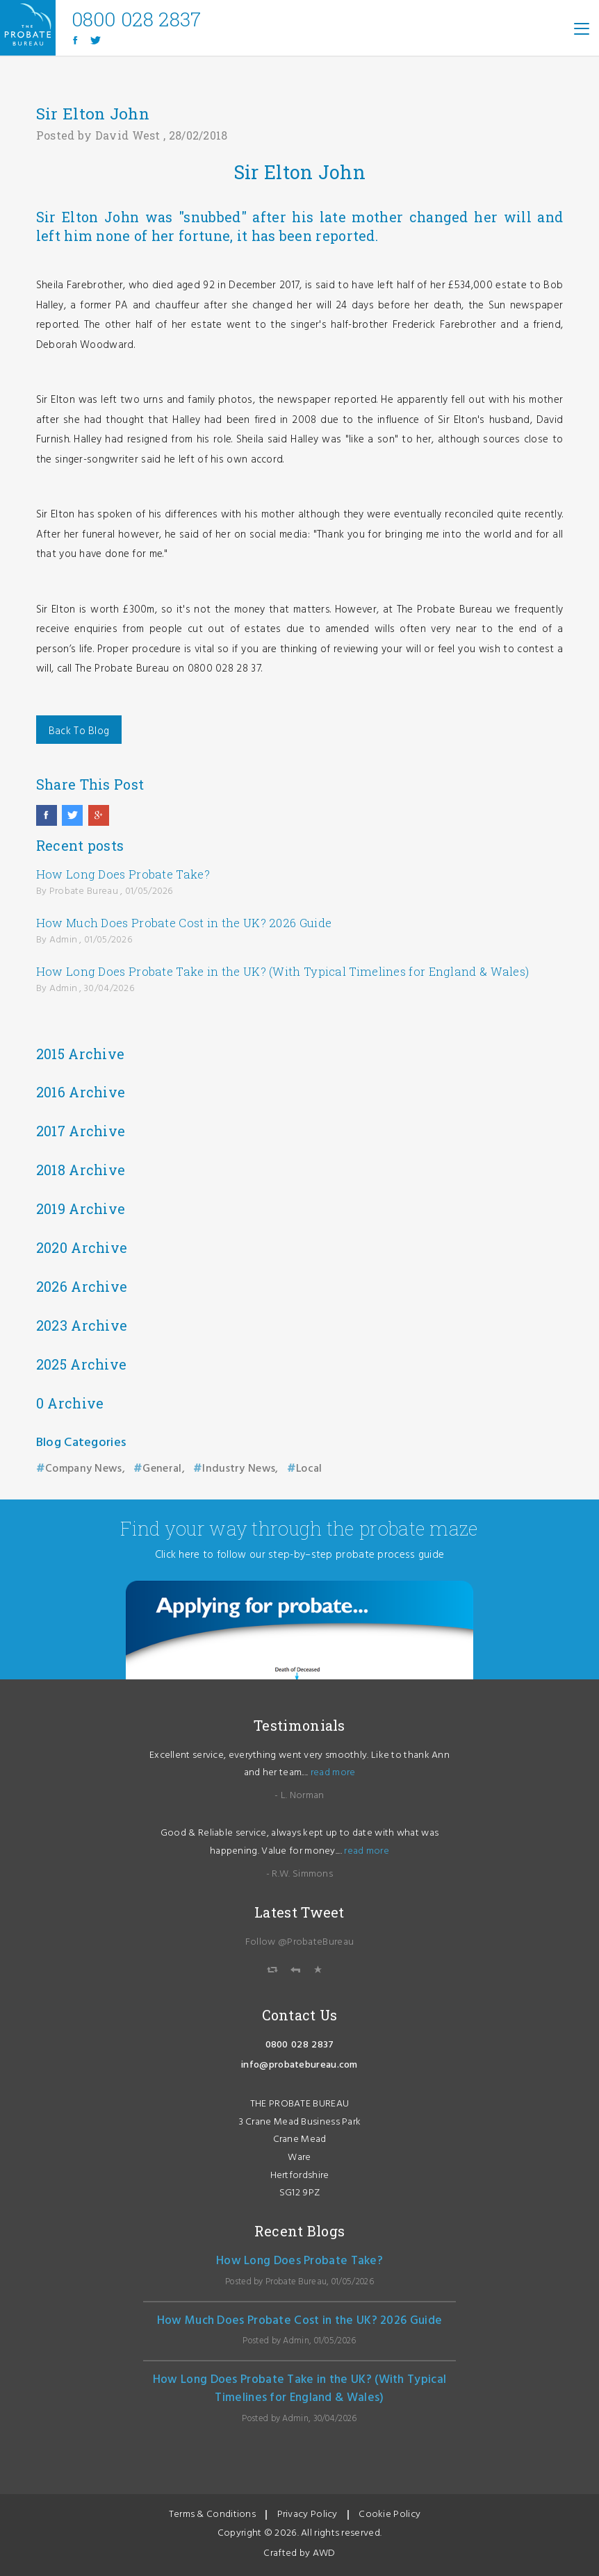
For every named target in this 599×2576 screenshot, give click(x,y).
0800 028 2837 (299, 2045)
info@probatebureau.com (299, 2065)
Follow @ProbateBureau (299, 1942)
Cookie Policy (389, 2515)
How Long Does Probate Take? (123, 874)
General (161, 1469)
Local (309, 1469)
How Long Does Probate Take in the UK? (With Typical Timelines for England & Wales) (283, 971)
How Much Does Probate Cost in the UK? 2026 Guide (183, 922)
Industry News (238, 1469)
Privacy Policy (307, 2515)
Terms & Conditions (212, 2515)
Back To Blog (79, 731)
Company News (83, 1469)
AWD (324, 2553)
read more (333, 1773)
